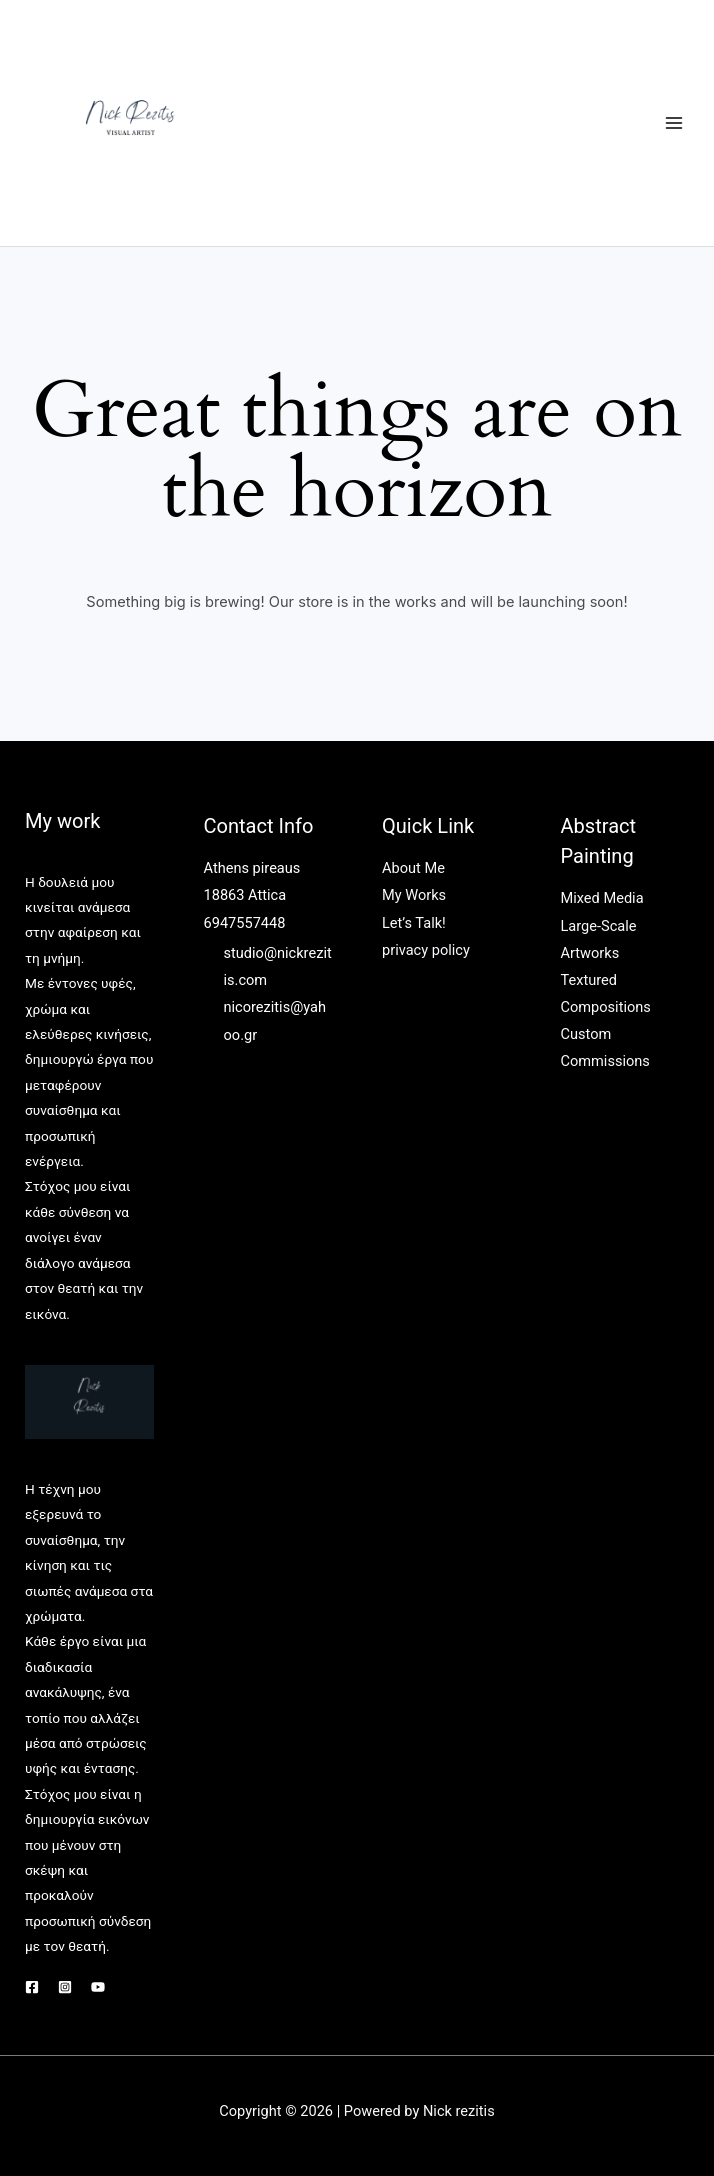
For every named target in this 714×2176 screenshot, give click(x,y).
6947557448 (245, 923)
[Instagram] (65, 1987)
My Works (414, 895)
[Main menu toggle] (674, 123)
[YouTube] (98, 1987)
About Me (413, 868)
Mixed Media (602, 898)
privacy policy (426, 950)
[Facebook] (32, 1987)
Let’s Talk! (414, 923)
